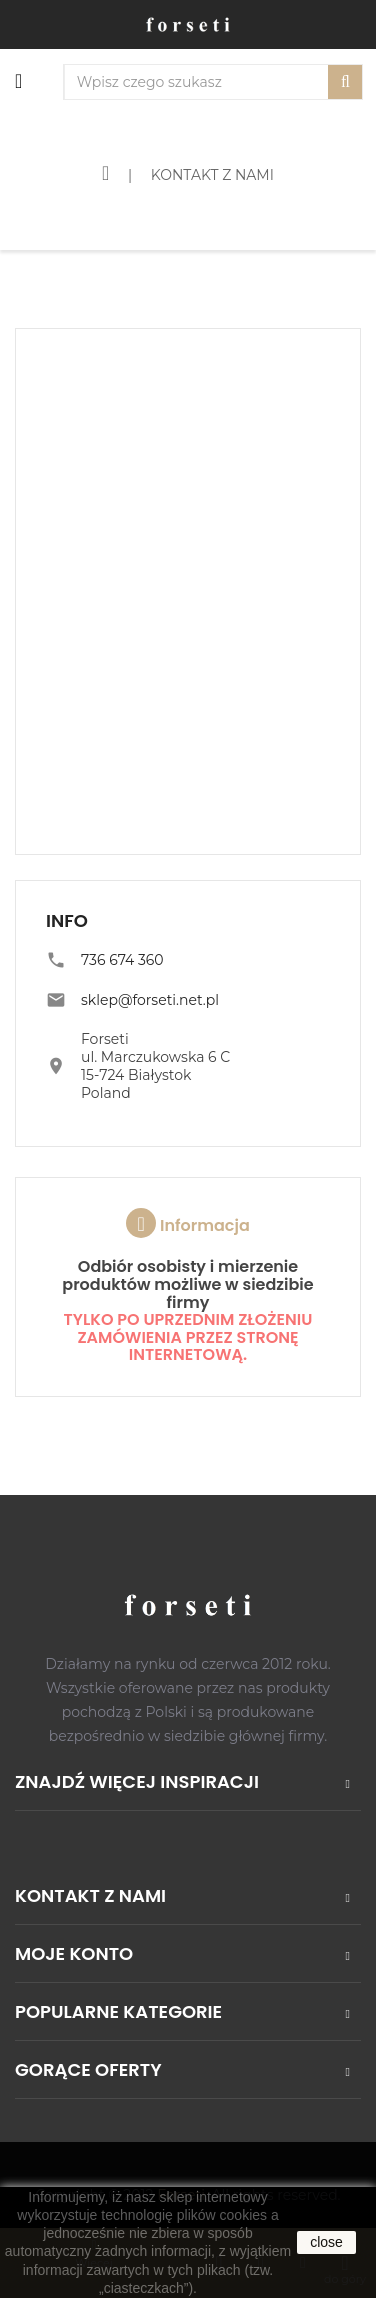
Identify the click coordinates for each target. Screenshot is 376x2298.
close (326, 2242)
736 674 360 (122, 960)
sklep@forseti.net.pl (150, 1000)
